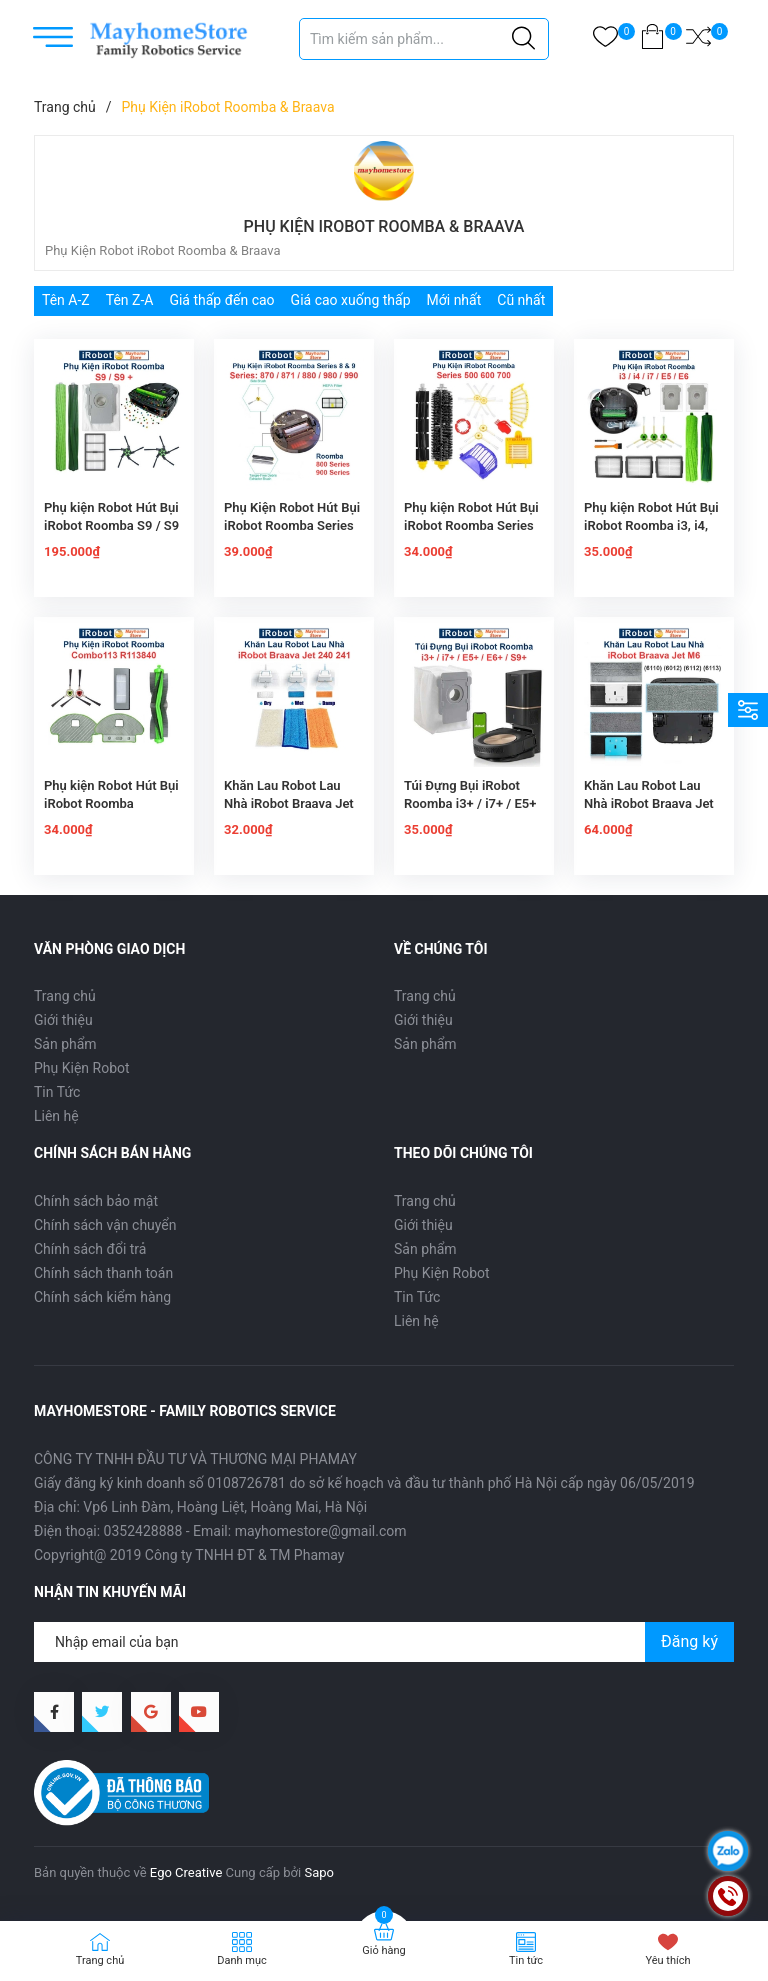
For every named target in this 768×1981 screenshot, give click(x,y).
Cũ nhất (521, 300)
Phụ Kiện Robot (82, 1068)
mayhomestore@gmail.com (321, 1531)
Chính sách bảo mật (96, 1201)
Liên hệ (56, 1116)
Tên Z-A (130, 300)
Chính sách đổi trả (90, 1249)
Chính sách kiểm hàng (102, 1297)
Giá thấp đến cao (221, 300)
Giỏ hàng (383, 1950)
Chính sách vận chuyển (105, 1225)
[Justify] (523, 39)
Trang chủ (65, 996)
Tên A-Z (66, 300)
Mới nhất (454, 300)
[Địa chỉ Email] (384, 1642)
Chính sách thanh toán (103, 1273)
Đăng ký (689, 1641)
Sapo (319, 1872)
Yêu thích (667, 1960)
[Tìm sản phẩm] (424, 39)
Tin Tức (57, 1092)
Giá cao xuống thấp (351, 300)
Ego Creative (186, 1872)
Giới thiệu (63, 1020)
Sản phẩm (65, 1044)
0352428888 (143, 1531)
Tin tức (526, 1960)
